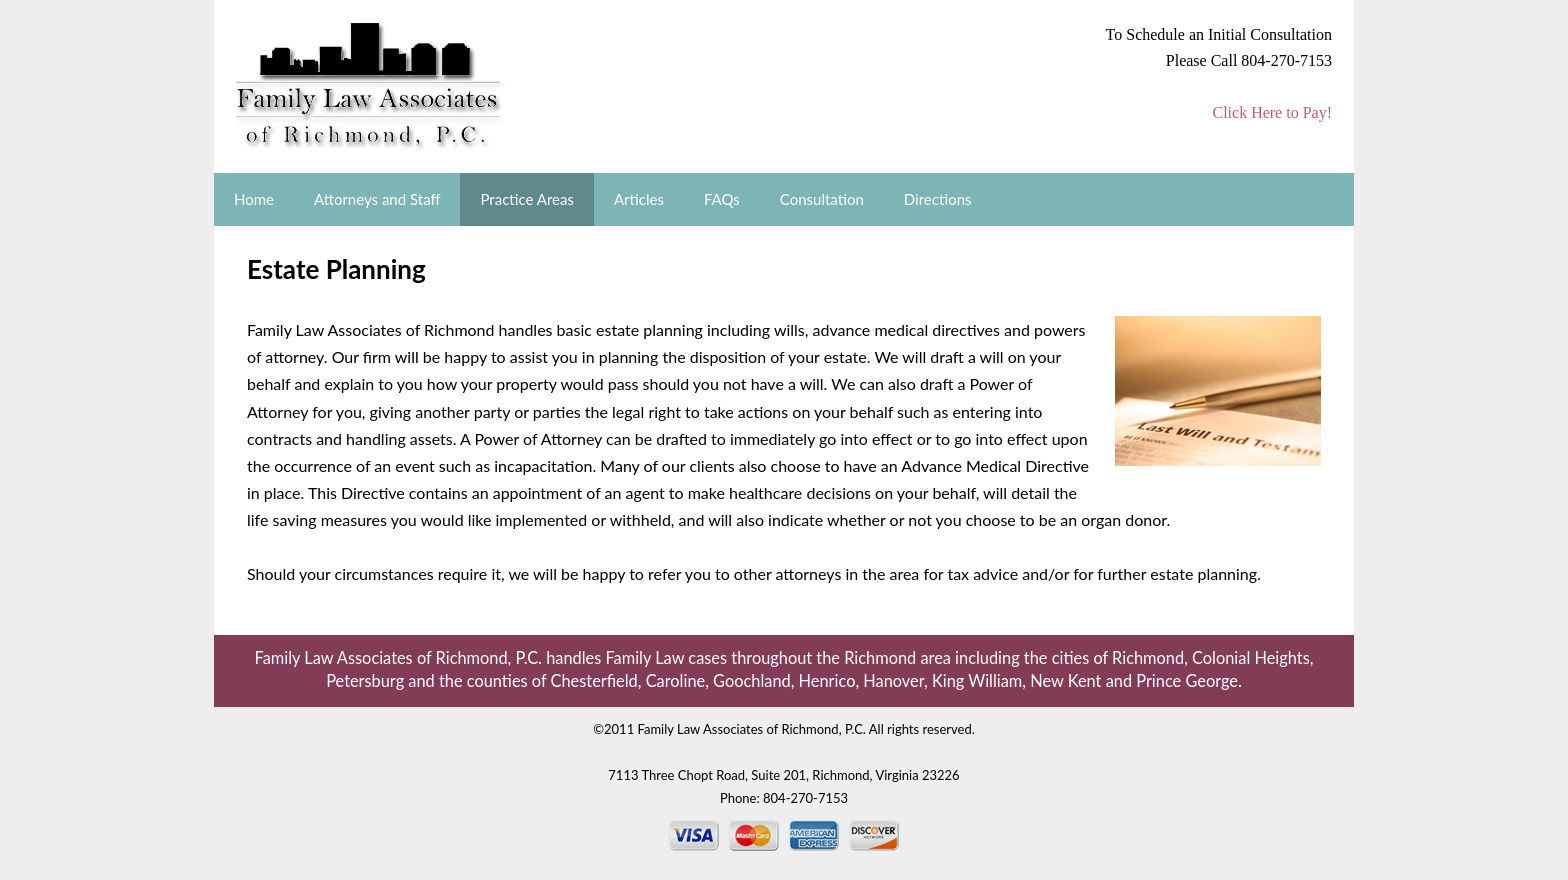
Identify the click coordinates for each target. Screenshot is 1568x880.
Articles (639, 199)
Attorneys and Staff (377, 199)
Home (254, 199)
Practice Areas (527, 199)
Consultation (822, 199)
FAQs (722, 199)
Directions (938, 199)
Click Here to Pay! (1272, 112)
